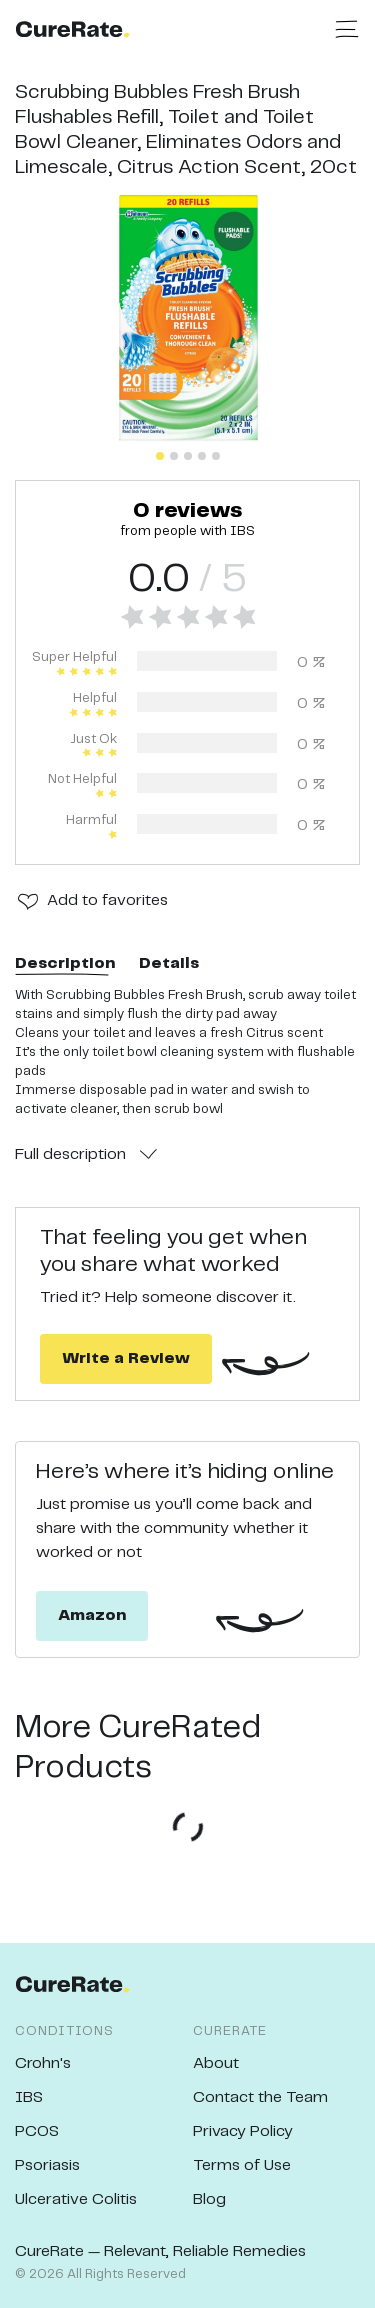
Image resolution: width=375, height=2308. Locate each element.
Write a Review (126, 1358)
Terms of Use (242, 2165)
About (216, 2063)
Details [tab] (169, 963)
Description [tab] (65, 963)
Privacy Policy (243, 2131)
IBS (29, 2097)
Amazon (92, 1615)
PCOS (37, 2131)
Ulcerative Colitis (76, 2199)
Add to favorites (107, 900)
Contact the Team (260, 2097)
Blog (209, 2199)
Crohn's (43, 2063)
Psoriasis (47, 2165)
